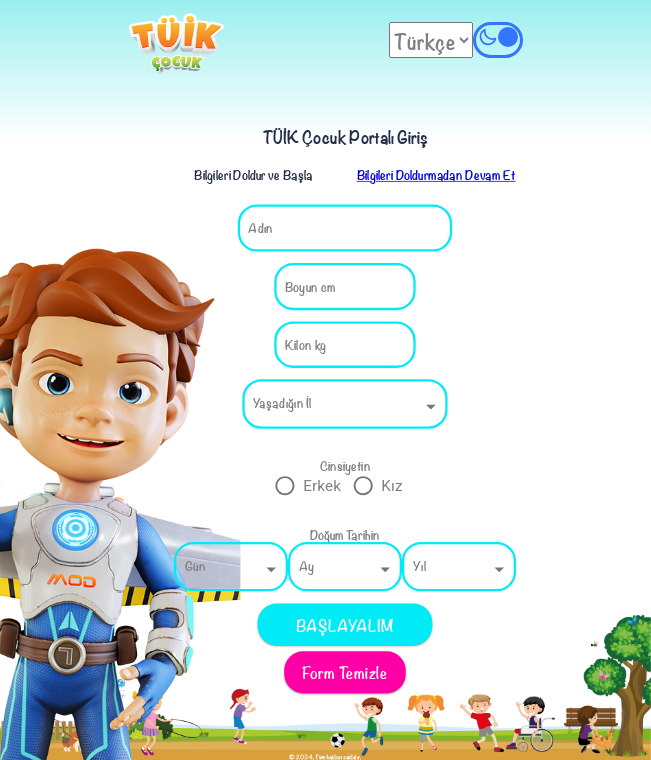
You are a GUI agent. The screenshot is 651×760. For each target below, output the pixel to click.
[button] (344, 404)
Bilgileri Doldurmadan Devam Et (435, 174)
